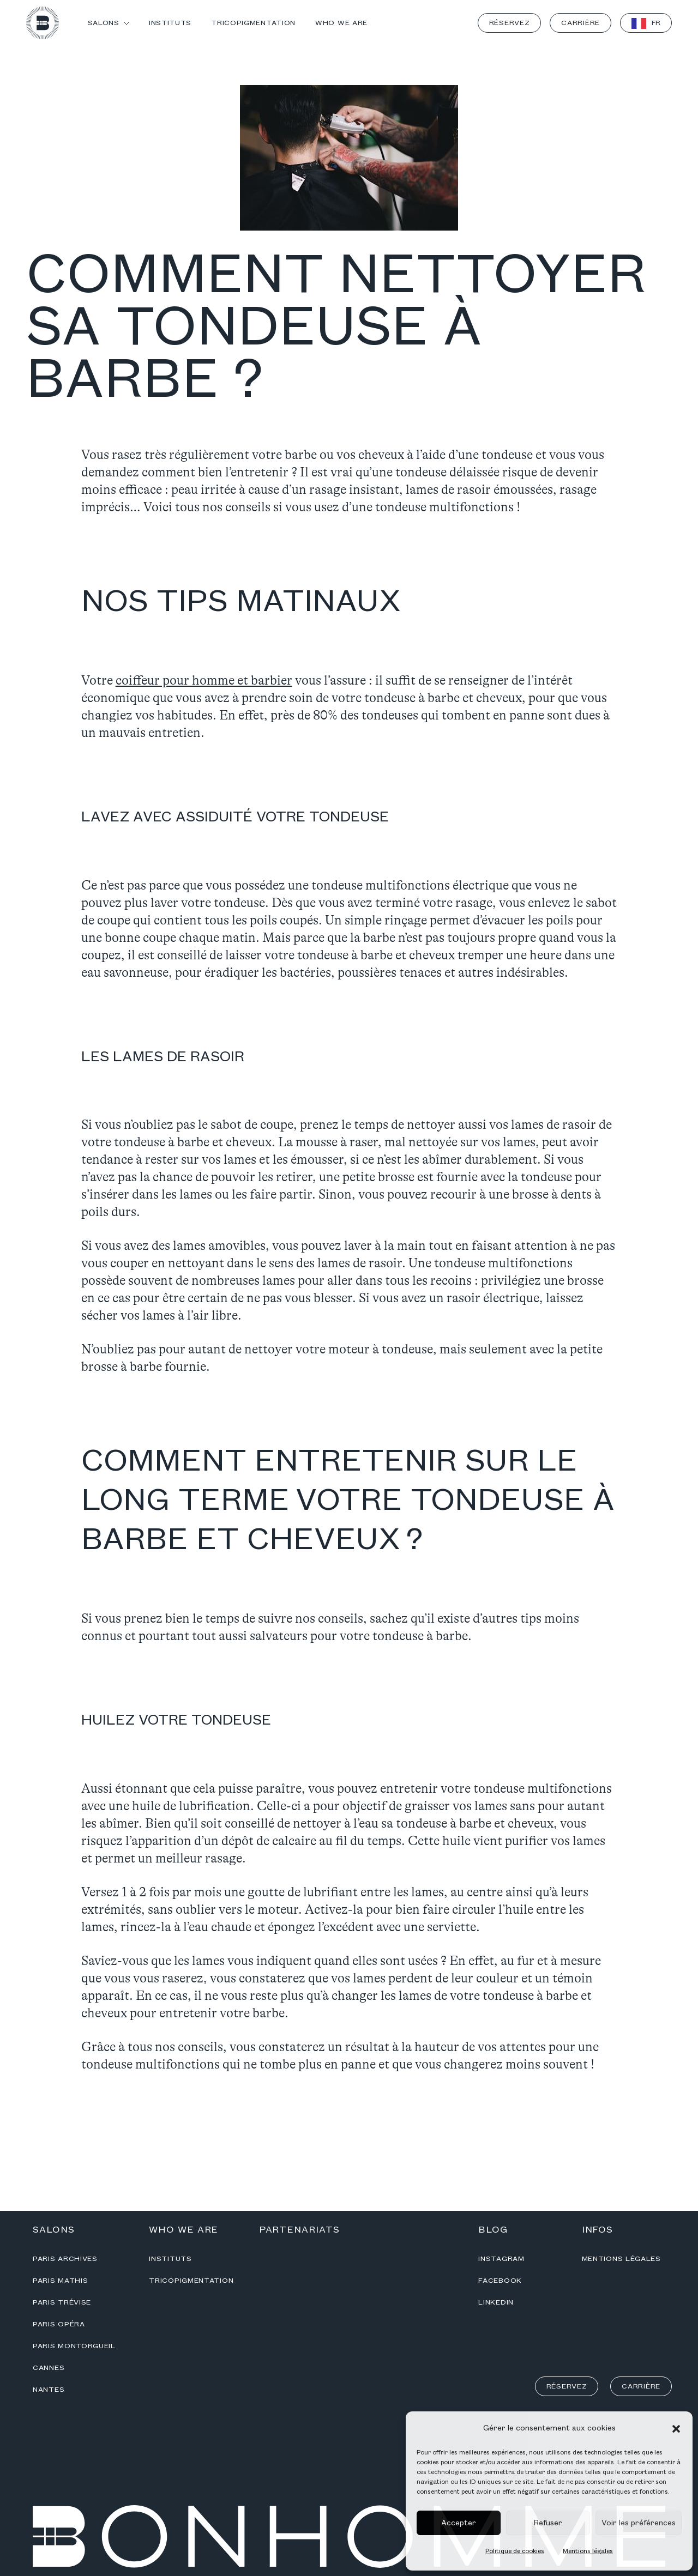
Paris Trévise (62, 2302)
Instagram (501, 2259)
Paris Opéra (59, 2324)
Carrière (580, 23)
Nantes (48, 2389)
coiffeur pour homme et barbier (204, 680)
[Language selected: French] (646, 23)
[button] (676, 2428)
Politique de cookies (514, 2551)
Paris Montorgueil (74, 2346)
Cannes (48, 2368)
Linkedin (496, 2302)
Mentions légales (588, 2551)
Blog (493, 2230)
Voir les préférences (638, 2523)
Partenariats (299, 2230)
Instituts (170, 2259)
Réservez (509, 23)
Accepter (458, 2523)
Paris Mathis (60, 2280)
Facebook (500, 2280)
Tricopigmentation (191, 2280)
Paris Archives (65, 2259)
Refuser (548, 2523)
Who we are (183, 2230)
